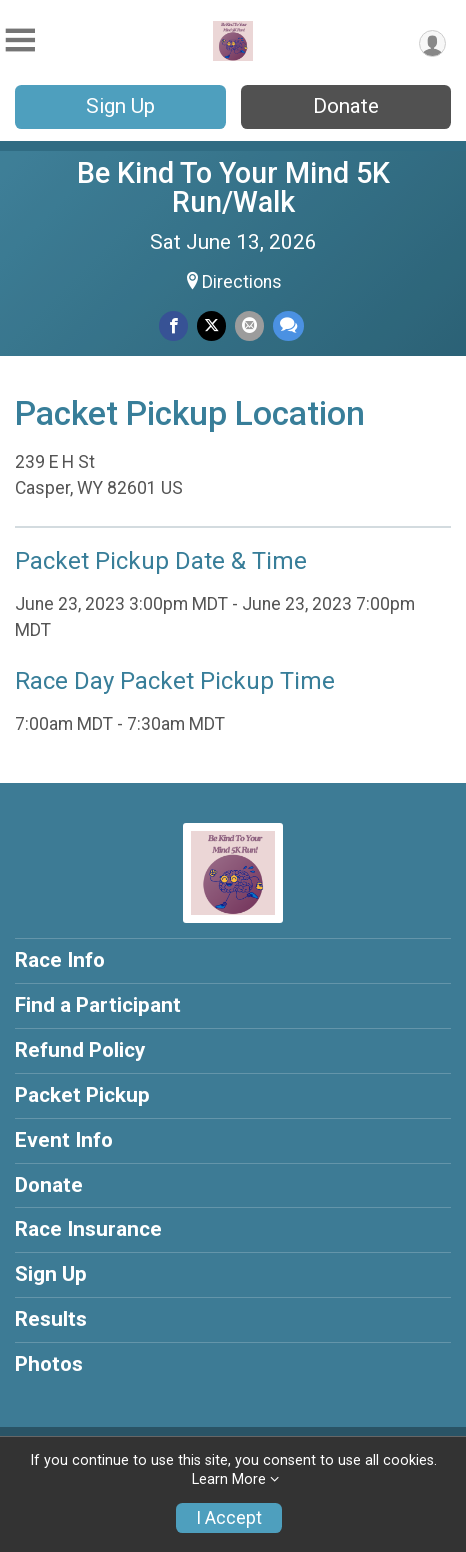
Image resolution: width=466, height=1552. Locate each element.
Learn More (229, 1479)
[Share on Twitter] (211, 325)
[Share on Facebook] (173, 325)
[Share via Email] (249, 325)
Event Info (64, 1140)
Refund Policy (80, 1050)
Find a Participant (98, 1005)
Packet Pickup (82, 1095)
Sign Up (120, 106)
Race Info (60, 960)
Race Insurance (88, 1229)
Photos (49, 1364)
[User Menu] (432, 43)
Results (51, 1319)
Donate (346, 106)
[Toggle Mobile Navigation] (20, 40)
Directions (242, 282)
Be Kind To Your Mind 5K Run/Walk (233, 187)
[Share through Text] (288, 325)
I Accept (229, 1518)
